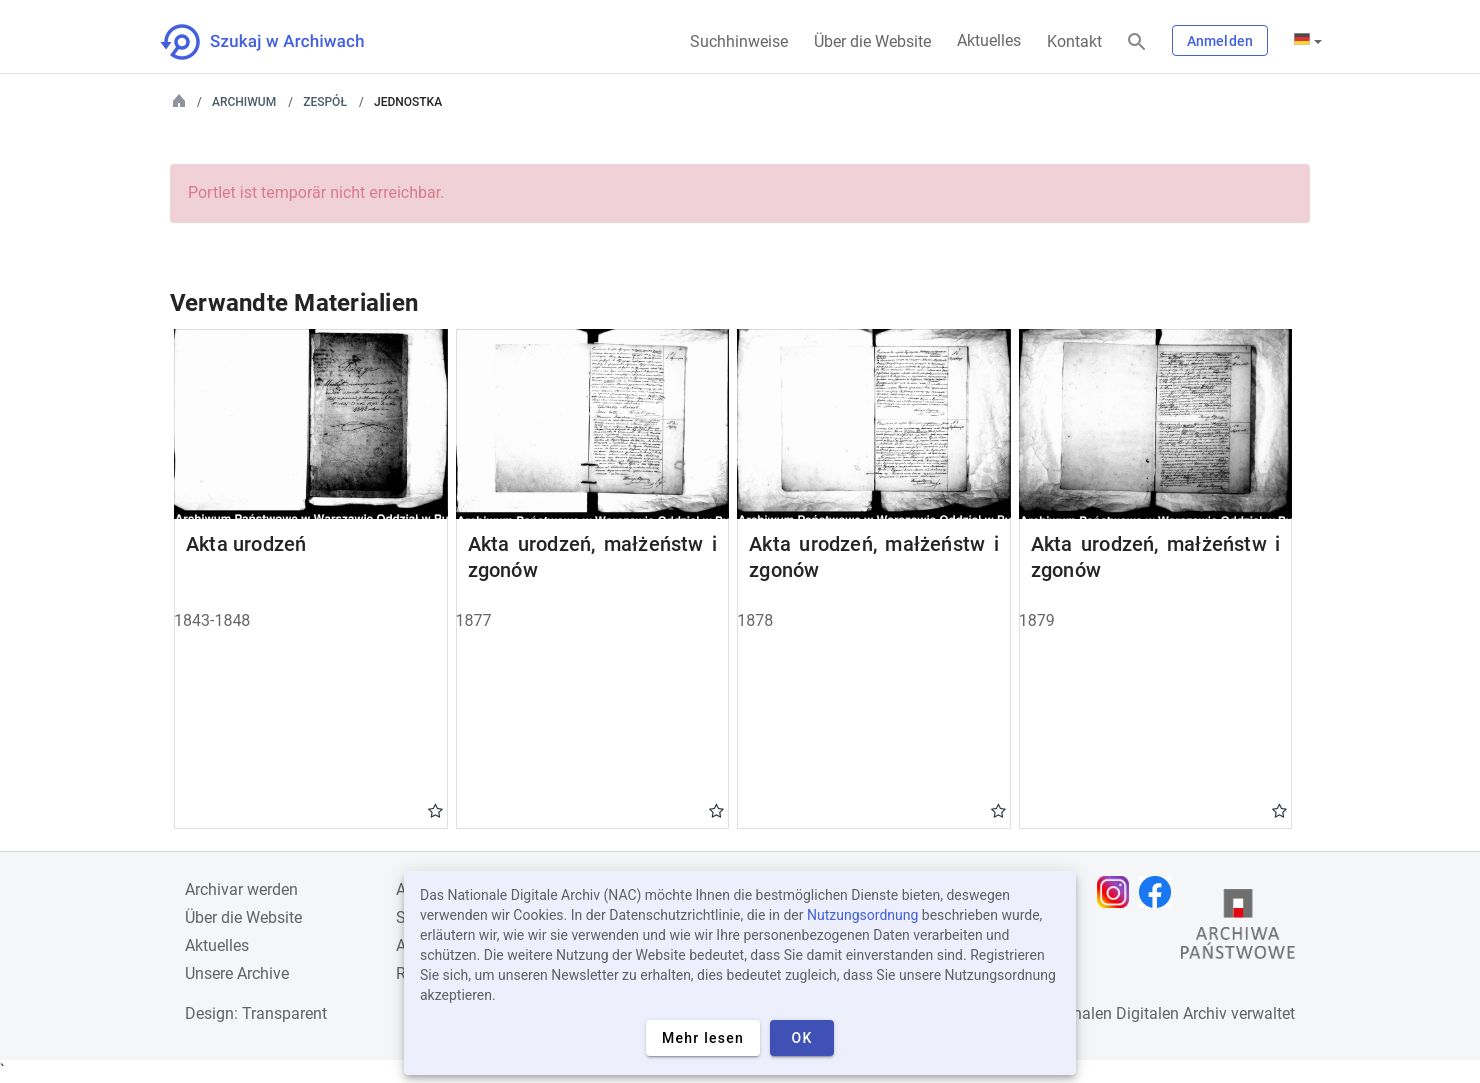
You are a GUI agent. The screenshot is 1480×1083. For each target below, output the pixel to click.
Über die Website (872, 41)
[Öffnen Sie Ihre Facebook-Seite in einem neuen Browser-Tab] (1160, 892)
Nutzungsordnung (862, 915)
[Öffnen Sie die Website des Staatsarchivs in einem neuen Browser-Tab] (1238, 929)
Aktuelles (989, 40)
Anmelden (1220, 41)
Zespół (325, 102)
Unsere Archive (237, 973)
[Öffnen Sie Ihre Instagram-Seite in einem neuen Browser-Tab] (1118, 892)
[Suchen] (1137, 42)
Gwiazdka (435, 810)
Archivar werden (241, 889)
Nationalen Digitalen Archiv (1131, 1013)
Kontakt (1074, 41)
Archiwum (244, 102)
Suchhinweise (739, 41)
